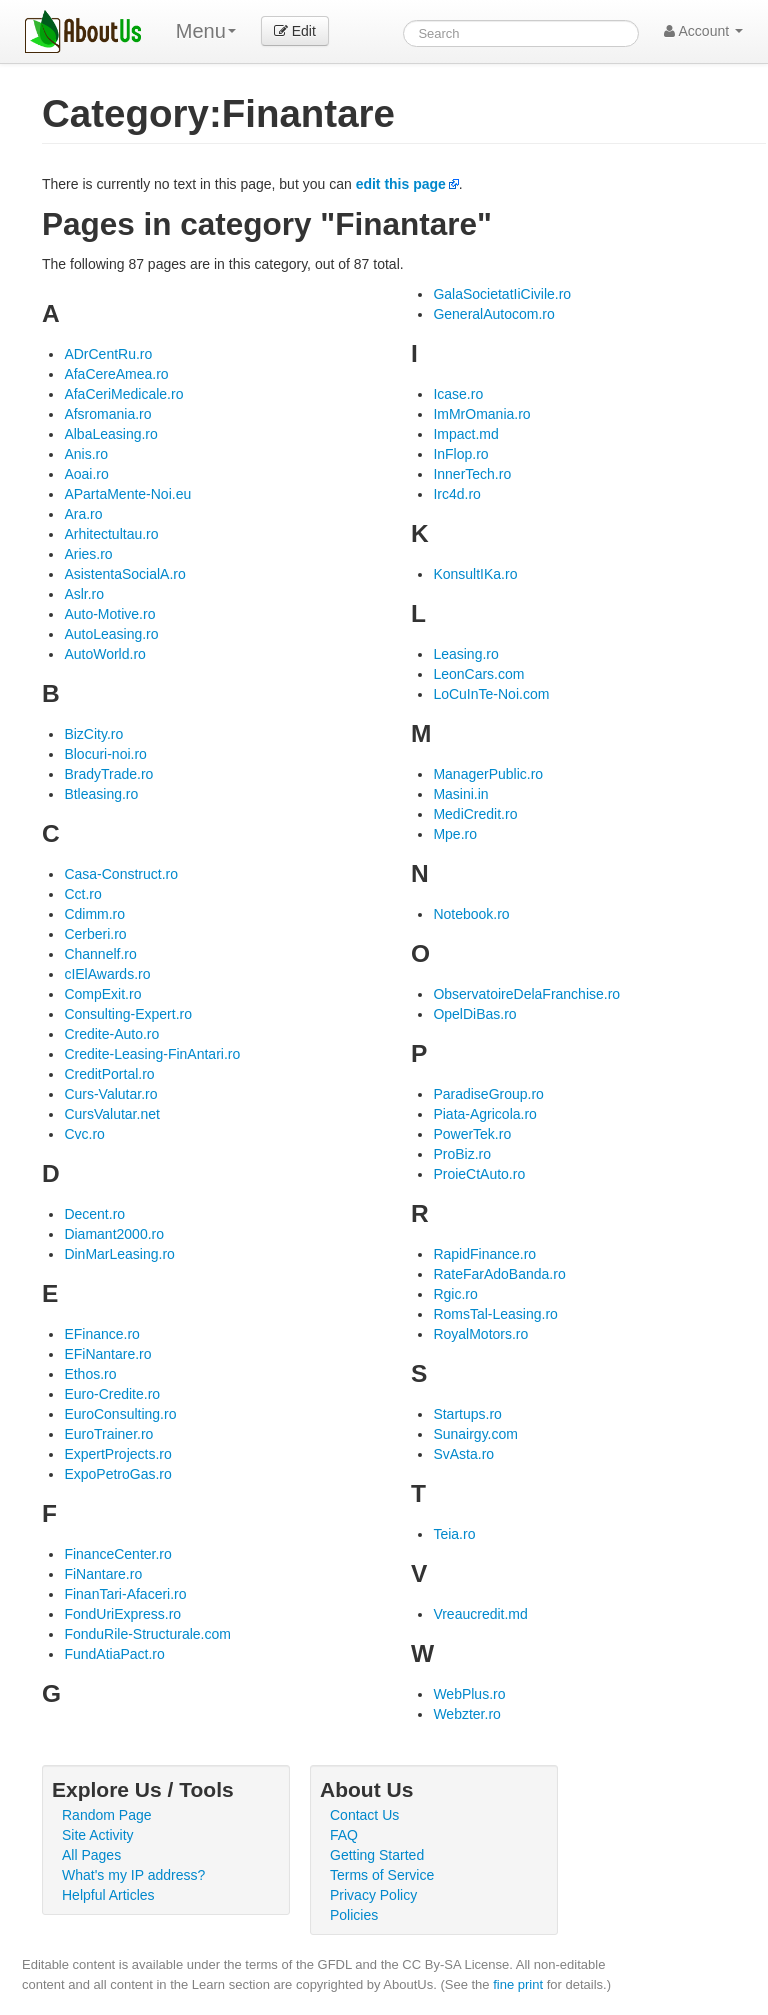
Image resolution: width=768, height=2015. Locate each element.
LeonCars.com (478, 674)
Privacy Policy (373, 1895)
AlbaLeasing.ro (110, 434)
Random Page (107, 1815)
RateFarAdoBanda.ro (499, 1274)
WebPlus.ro (469, 1694)
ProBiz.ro (462, 1154)
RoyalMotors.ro (480, 1334)
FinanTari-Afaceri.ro (125, 1594)
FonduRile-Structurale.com (147, 1634)
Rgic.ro (455, 1294)
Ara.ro (83, 514)
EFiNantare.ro (107, 1354)
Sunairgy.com (475, 1434)
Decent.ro (94, 1214)
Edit (295, 31)
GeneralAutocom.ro (493, 314)
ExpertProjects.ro (117, 1454)
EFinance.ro (101, 1334)
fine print (518, 1984)
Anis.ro (86, 454)
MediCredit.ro (475, 814)
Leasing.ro (465, 654)
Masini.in (460, 794)
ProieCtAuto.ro (479, 1174)
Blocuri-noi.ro (105, 754)
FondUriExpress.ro (122, 1614)
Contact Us (364, 1815)
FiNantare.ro (103, 1574)
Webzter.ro (466, 1714)
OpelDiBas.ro (474, 1014)
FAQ (344, 1835)
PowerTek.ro (472, 1134)
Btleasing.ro (101, 794)
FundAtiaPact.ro (114, 1654)
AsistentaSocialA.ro (124, 574)
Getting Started (377, 1855)
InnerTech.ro (472, 474)
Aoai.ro (86, 474)
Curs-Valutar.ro (110, 1094)
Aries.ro (88, 554)
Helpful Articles (108, 1895)
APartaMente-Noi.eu (127, 494)
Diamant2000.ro (114, 1234)
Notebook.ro (471, 914)
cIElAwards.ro (107, 974)
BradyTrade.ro (108, 774)
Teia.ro (454, 1534)
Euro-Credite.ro (112, 1394)
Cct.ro (82, 894)
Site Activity (98, 1835)
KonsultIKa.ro (475, 574)
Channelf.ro (100, 954)
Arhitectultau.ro (111, 534)
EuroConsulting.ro (120, 1414)
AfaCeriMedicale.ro (123, 394)
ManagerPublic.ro (488, 774)
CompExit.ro (102, 994)
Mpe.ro (455, 834)
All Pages (91, 1855)
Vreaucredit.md (480, 1614)
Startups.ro (467, 1414)
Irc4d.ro (456, 494)
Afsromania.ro (107, 414)
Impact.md (465, 434)
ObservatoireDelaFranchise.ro (526, 994)
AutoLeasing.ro (111, 634)
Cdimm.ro (94, 914)
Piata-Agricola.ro (485, 1114)
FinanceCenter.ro (117, 1554)
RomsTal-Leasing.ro (495, 1314)
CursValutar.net (111, 1114)
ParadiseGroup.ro (488, 1094)
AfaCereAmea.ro (116, 374)
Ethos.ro (90, 1374)
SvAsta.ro (463, 1454)
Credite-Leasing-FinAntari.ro (152, 1054)
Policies (354, 1915)
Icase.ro (458, 394)
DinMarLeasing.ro (119, 1254)
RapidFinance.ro (484, 1254)
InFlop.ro (460, 454)
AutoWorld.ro (104, 654)
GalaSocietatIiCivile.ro (502, 294)
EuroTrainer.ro (108, 1434)
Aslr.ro (84, 594)
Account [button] (703, 31)
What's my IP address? (133, 1875)
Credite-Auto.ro (111, 1034)
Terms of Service (382, 1875)
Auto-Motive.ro (109, 614)
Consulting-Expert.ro (128, 1014)
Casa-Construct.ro (121, 874)
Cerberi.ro (95, 934)
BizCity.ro (93, 734)
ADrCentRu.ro (108, 354)
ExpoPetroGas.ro (117, 1474)
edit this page (401, 184)
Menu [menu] (206, 31)
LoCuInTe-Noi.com (491, 694)
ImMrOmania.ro (481, 414)
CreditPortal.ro (109, 1074)
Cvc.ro (84, 1134)
